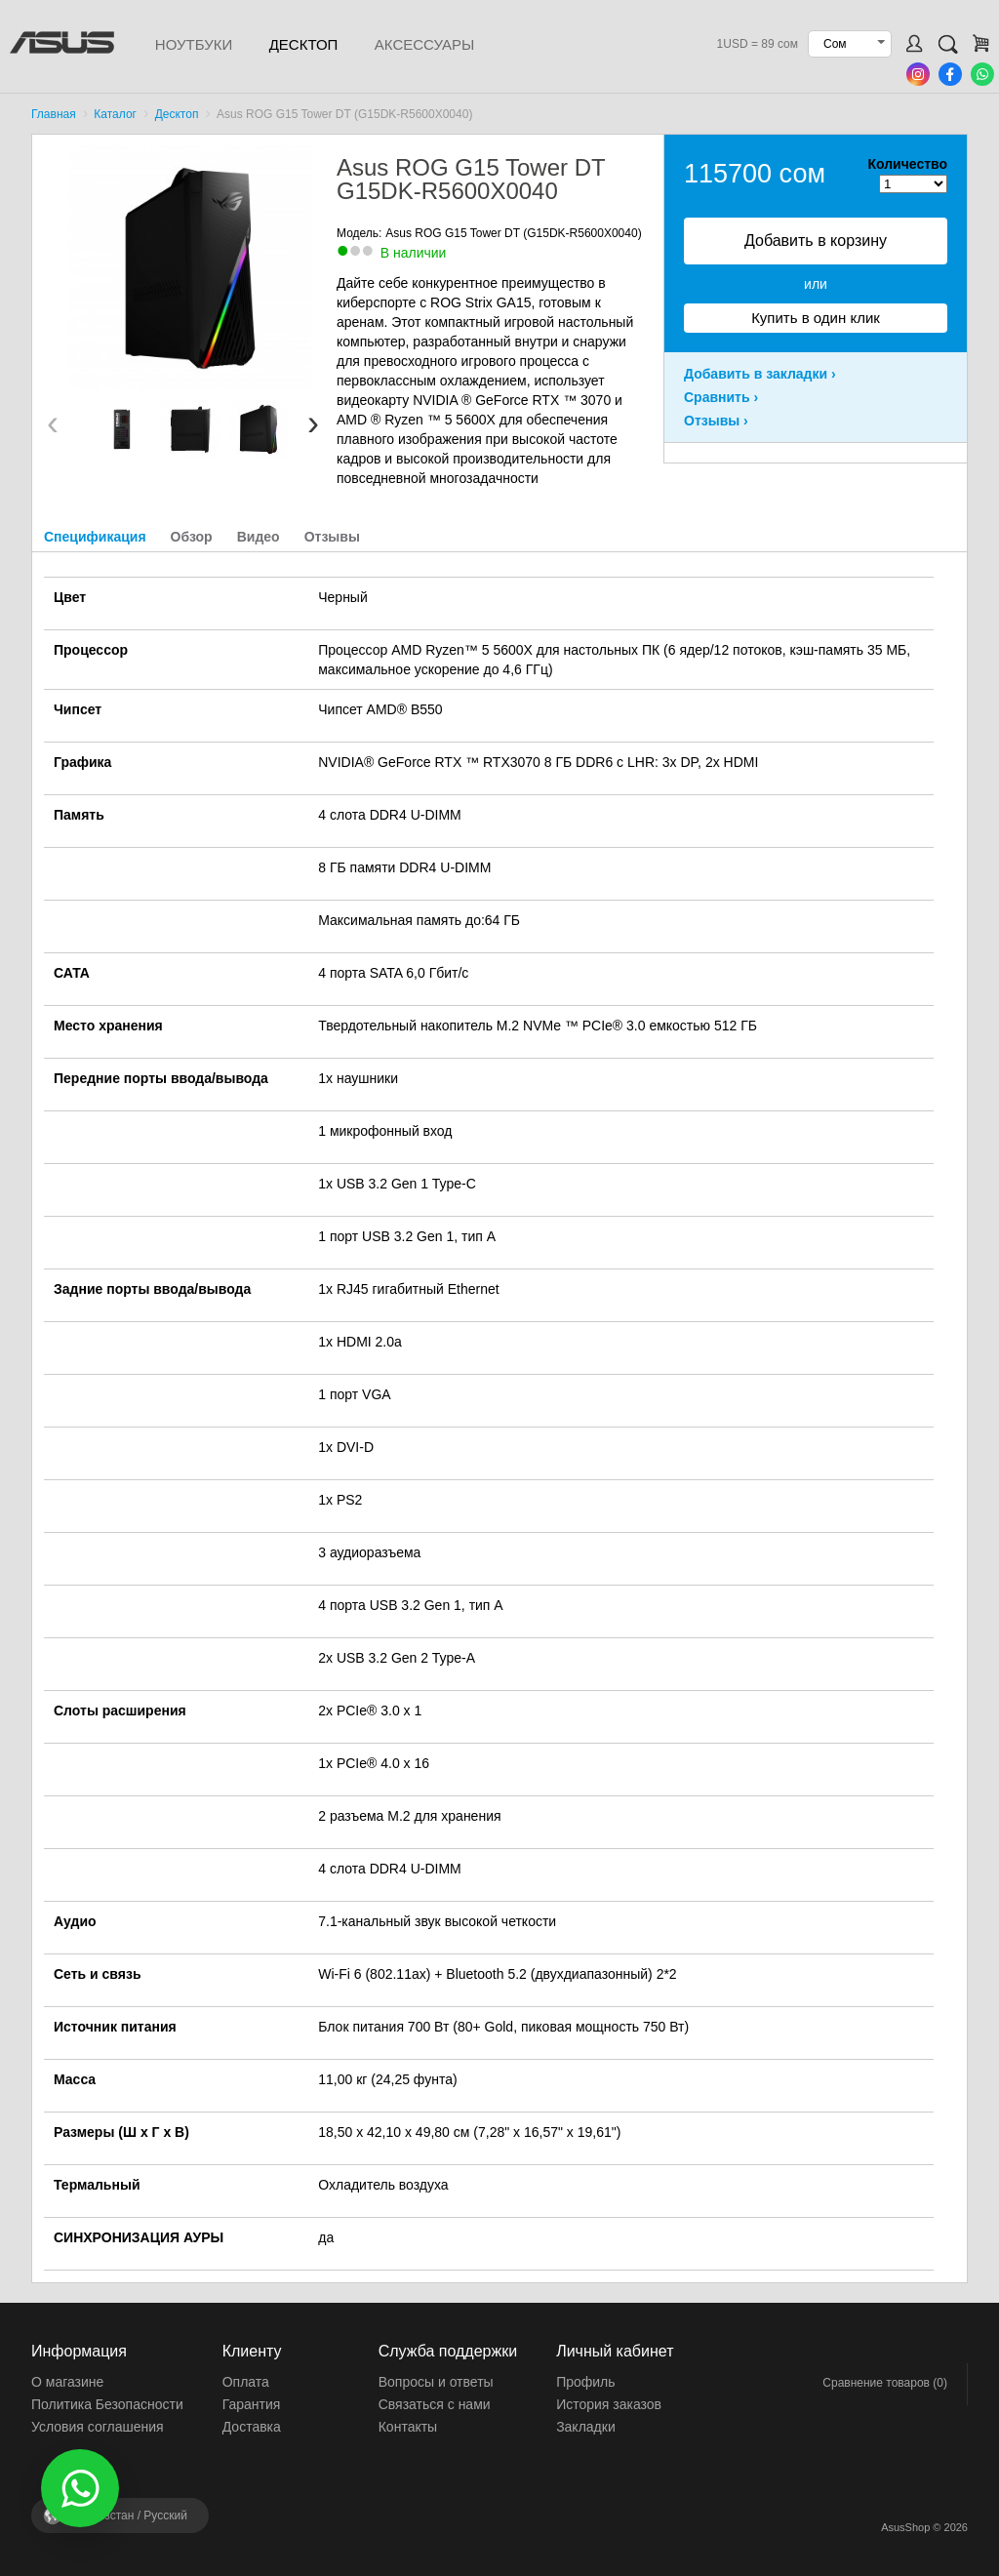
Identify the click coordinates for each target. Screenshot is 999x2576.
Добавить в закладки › (760, 374)
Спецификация (95, 536)
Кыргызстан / (128, 2515)
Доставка (251, 2427)
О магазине (67, 2382)
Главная (53, 114)
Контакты (408, 2427)
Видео (258, 536)
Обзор (192, 536)
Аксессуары (424, 44)
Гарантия (251, 2404)
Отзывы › (716, 420)
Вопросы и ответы (436, 2382)
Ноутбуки (193, 44)
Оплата (245, 2382)
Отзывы (332, 536)
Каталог (115, 114)
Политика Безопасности (107, 2404)
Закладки (586, 2427)
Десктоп (304, 44)
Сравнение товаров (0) (884, 2383)
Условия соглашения (97, 2427)
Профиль (585, 2382)
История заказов (608, 2404)
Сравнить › (721, 397)
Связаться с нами (435, 2404)
